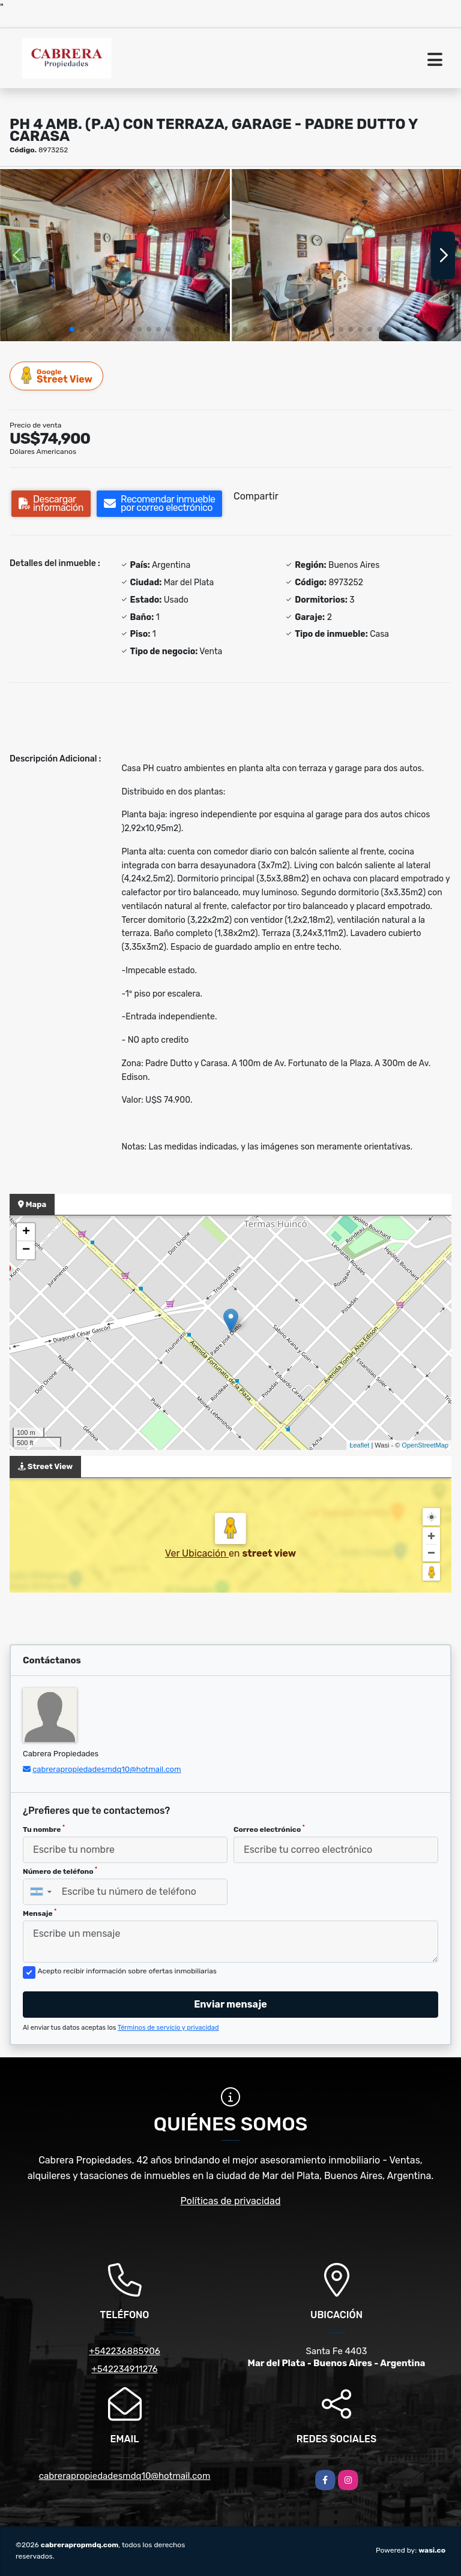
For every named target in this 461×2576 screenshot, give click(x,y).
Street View (57, 375)
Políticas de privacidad (231, 2201)
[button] (72, 329)
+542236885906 (124, 2351)
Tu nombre (44, 1829)
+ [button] (26, 1232)
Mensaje (39, 1913)
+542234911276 (124, 2369)
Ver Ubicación (197, 1553)
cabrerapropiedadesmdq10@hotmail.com (106, 1769)
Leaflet (359, 1445)
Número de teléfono (60, 1871)
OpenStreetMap (425, 1445)
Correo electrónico (269, 1829)
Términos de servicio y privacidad (168, 2028)
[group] (115, 255)
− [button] (26, 1250)
